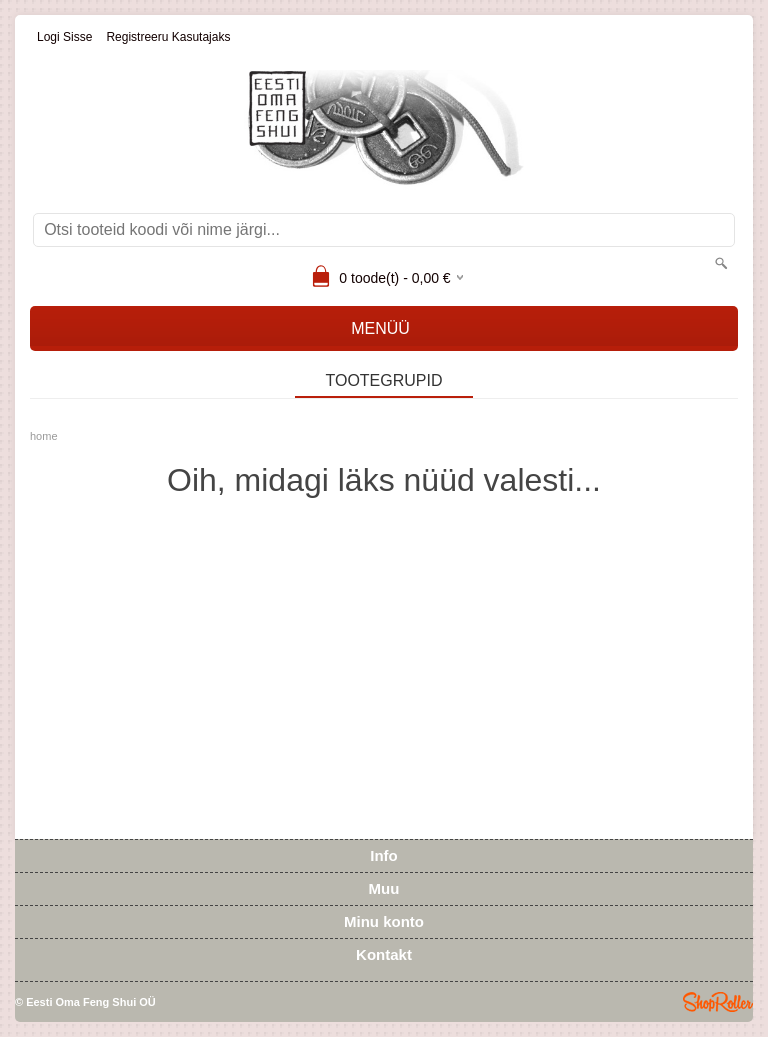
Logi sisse (64, 37)
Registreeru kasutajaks (168, 37)
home (44, 436)
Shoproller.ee (718, 1002)
